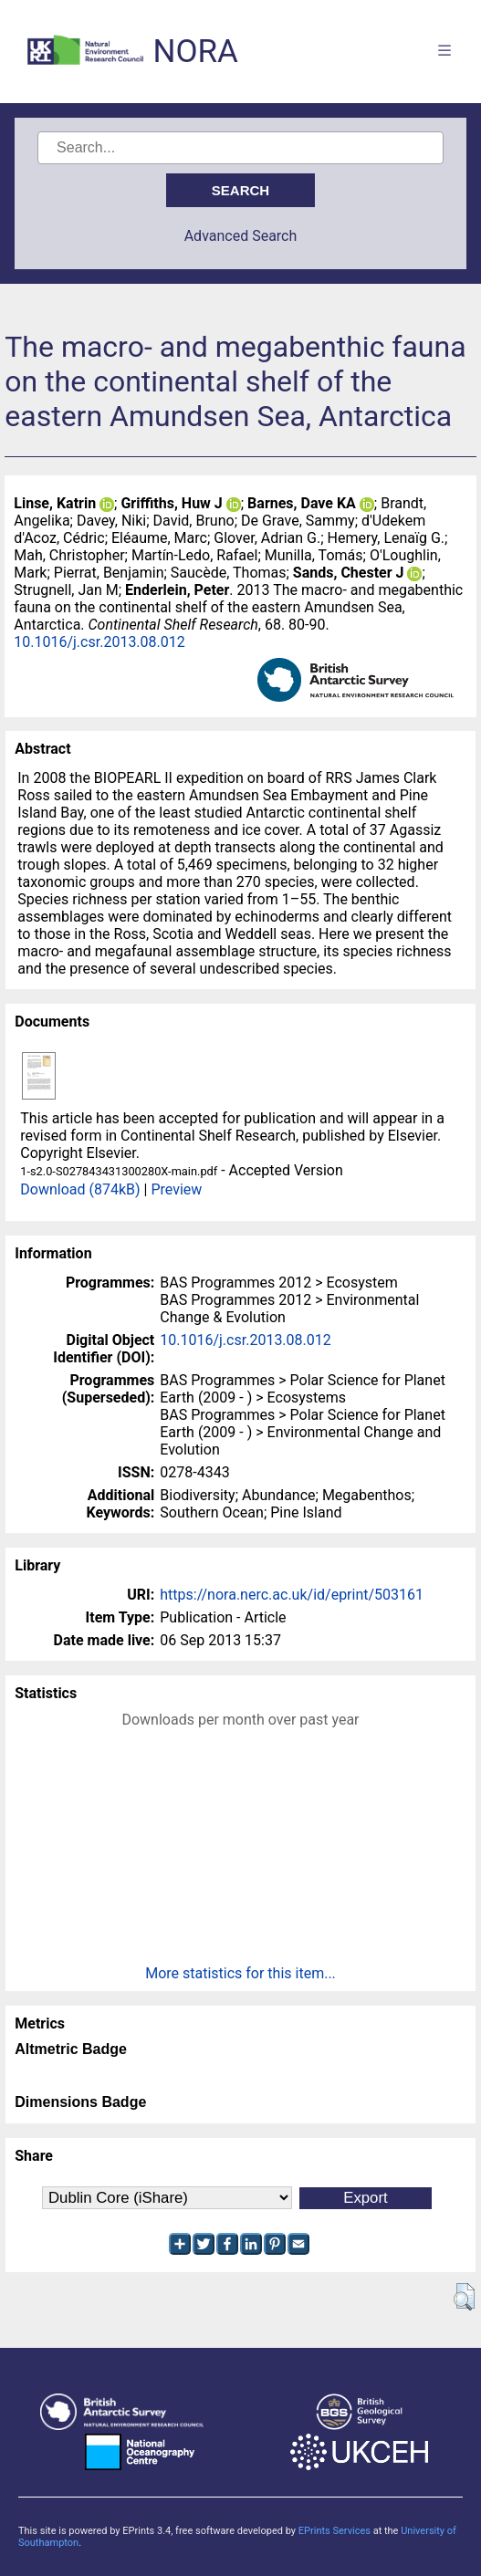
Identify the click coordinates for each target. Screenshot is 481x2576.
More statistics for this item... (240, 1973)
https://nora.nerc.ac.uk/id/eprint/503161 (291, 1594)
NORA (194, 51)
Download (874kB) (80, 1189)
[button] (464, 2296)
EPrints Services (334, 2531)
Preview (176, 1189)
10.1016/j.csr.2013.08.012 (99, 642)
